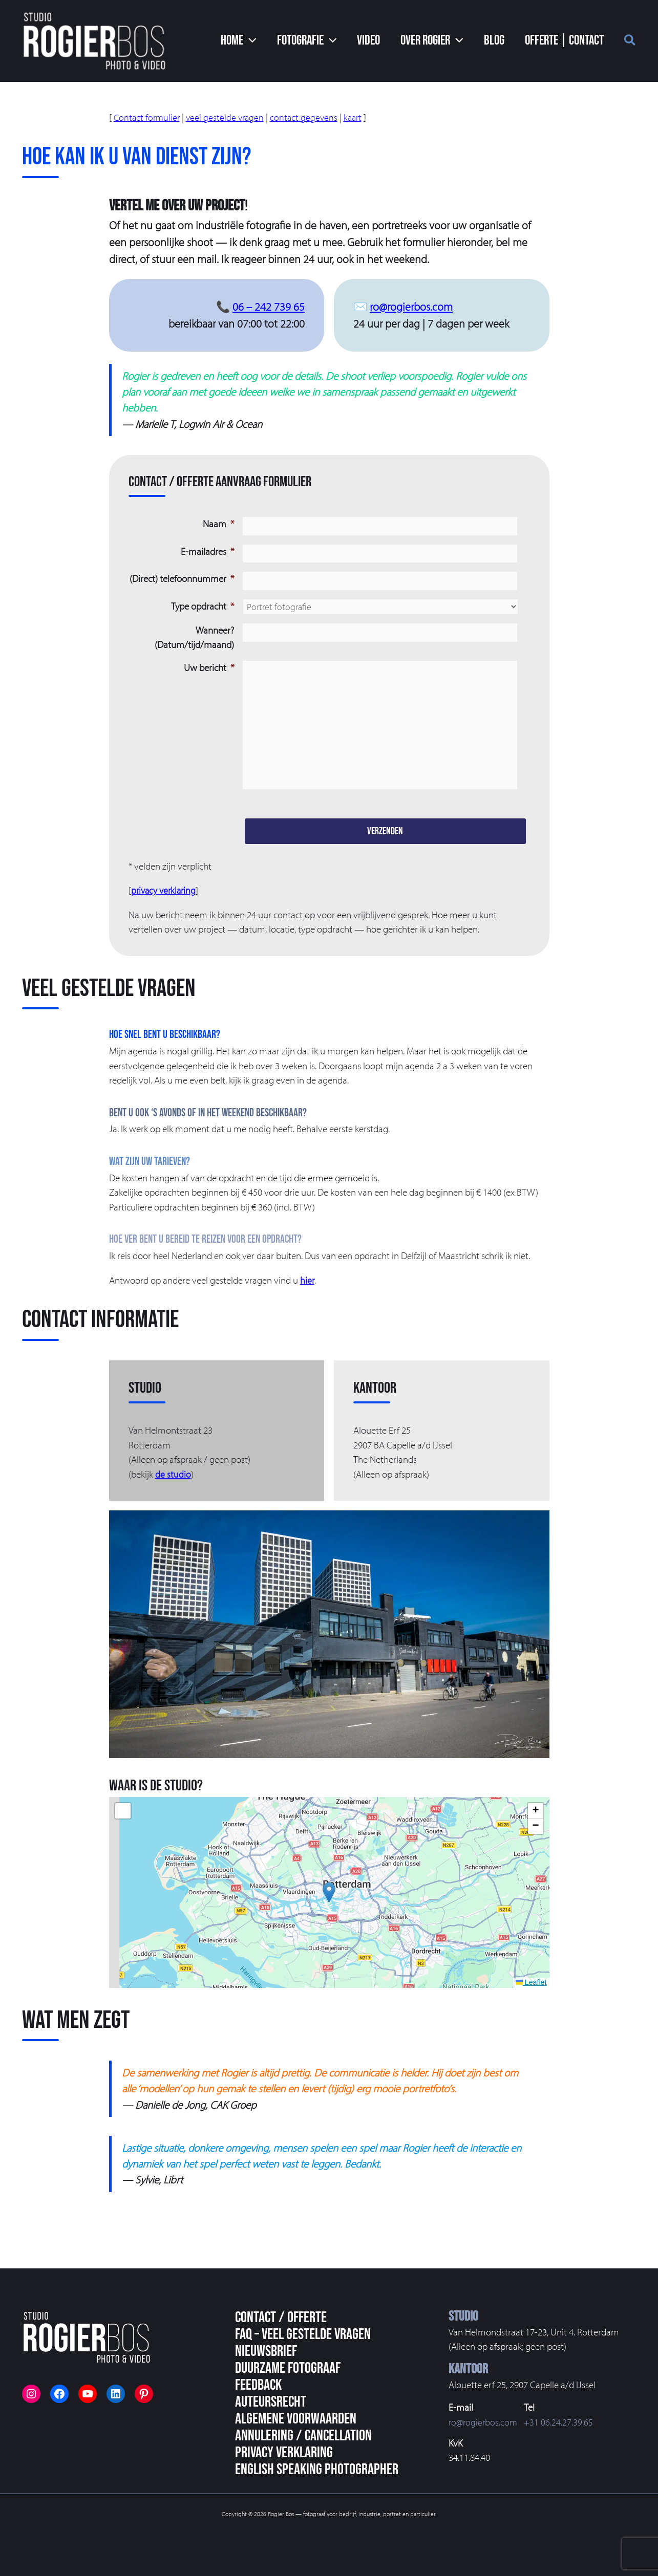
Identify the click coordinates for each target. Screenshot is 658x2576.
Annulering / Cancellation (303, 2436)
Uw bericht (209, 665)
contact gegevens (308, 117)
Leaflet (531, 2014)
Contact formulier (148, 117)
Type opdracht (202, 603)
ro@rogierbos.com (411, 306)
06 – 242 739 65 (268, 306)
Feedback (258, 2385)
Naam (218, 523)
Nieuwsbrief (266, 2351)
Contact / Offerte (281, 2317)
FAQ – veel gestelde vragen (303, 2334)
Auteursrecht (270, 2402)
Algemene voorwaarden (295, 2419)
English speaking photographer (316, 2469)
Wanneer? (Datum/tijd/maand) (194, 635)
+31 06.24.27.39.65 (561, 2422)
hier (307, 1312)
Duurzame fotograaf (288, 2368)
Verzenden (385, 863)
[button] (266, 40)
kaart (359, 117)
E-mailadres (207, 550)
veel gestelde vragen (228, 117)
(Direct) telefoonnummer (182, 577)
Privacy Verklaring (284, 2452)
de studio (173, 1506)
